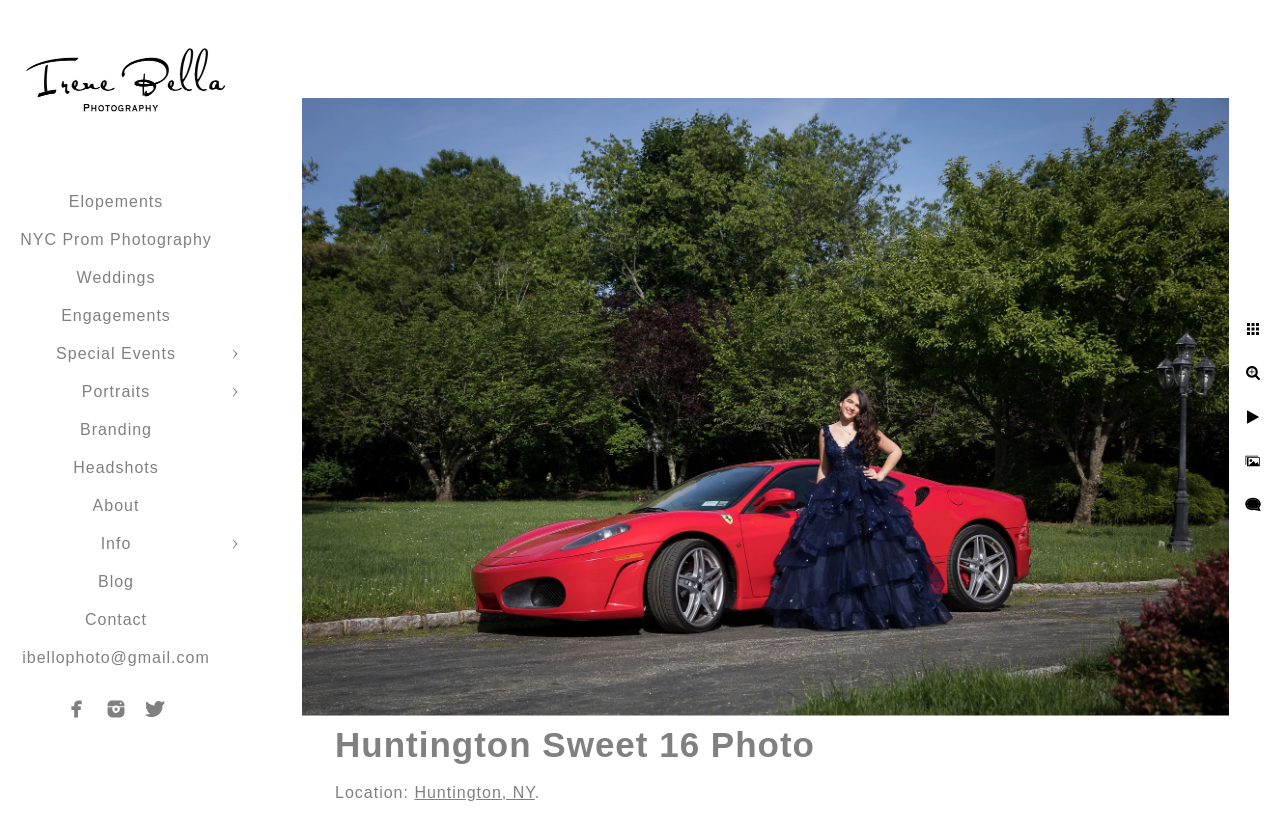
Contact (116, 619)
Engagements (116, 315)
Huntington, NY (474, 792)
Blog (116, 581)
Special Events (116, 353)
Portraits (116, 391)
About (116, 505)
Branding (116, 429)
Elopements (116, 201)
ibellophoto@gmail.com (116, 657)
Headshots (116, 467)
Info (116, 543)
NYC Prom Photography (116, 239)
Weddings (116, 277)
